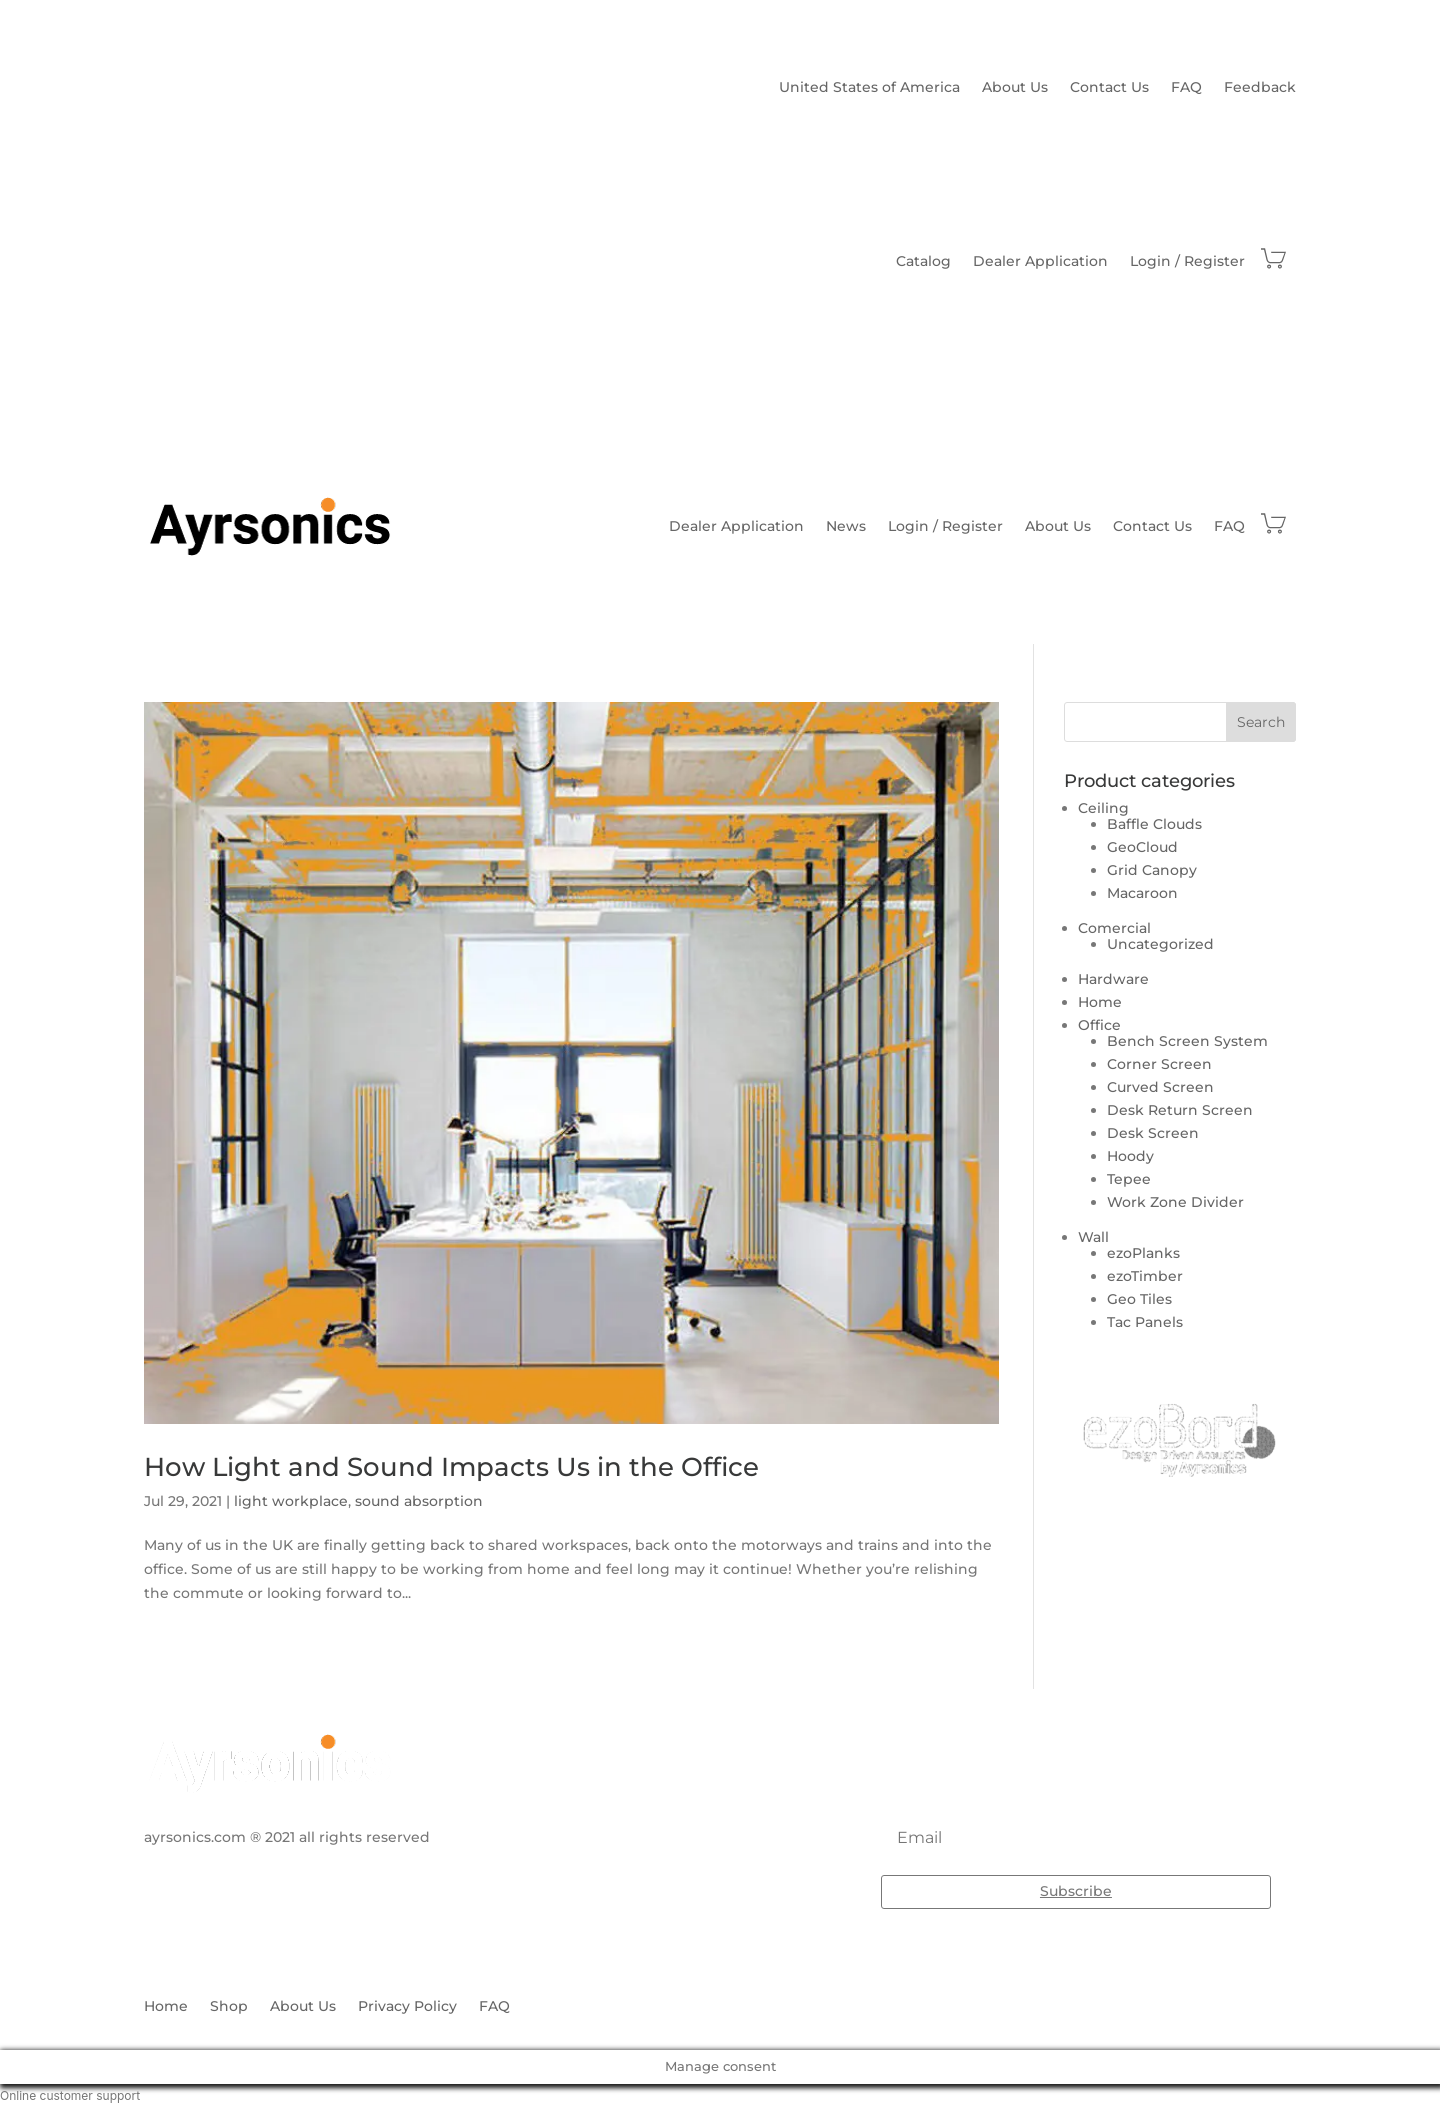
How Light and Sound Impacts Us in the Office (451, 1467)
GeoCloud (1142, 847)
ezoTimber (1145, 1276)
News (846, 526)
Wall (1093, 1237)
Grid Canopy (1152, 870)
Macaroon (1142, 893)
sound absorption (419, 1501)
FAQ (1186, 88)
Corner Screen (1159, 1064)
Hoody (1130, 1156)
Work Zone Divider (1175, 1202)
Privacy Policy (407, 2007)
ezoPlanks (1143, 1253)
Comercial (1114, 928)
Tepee (1129, 1179)
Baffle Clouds (1154, 824)
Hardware (1113, 979)
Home (1100, 1002)
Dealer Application (1040, 262)
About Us (1015, 88)
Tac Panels (1145, 1322)
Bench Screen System (1187, 1041)
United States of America (869, 88)
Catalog (923, 262)
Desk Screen (1153, 1133)
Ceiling (1103, 808)
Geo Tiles (1139, 1299)
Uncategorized (1160, 944)
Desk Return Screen (1180, 1110)
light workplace (291, 1501)
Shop (229, 2007)
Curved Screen (1160, 1087)
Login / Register (1187, 262)
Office (1099, 1025)
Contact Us (1109, 88)
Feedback (1260, 88)
